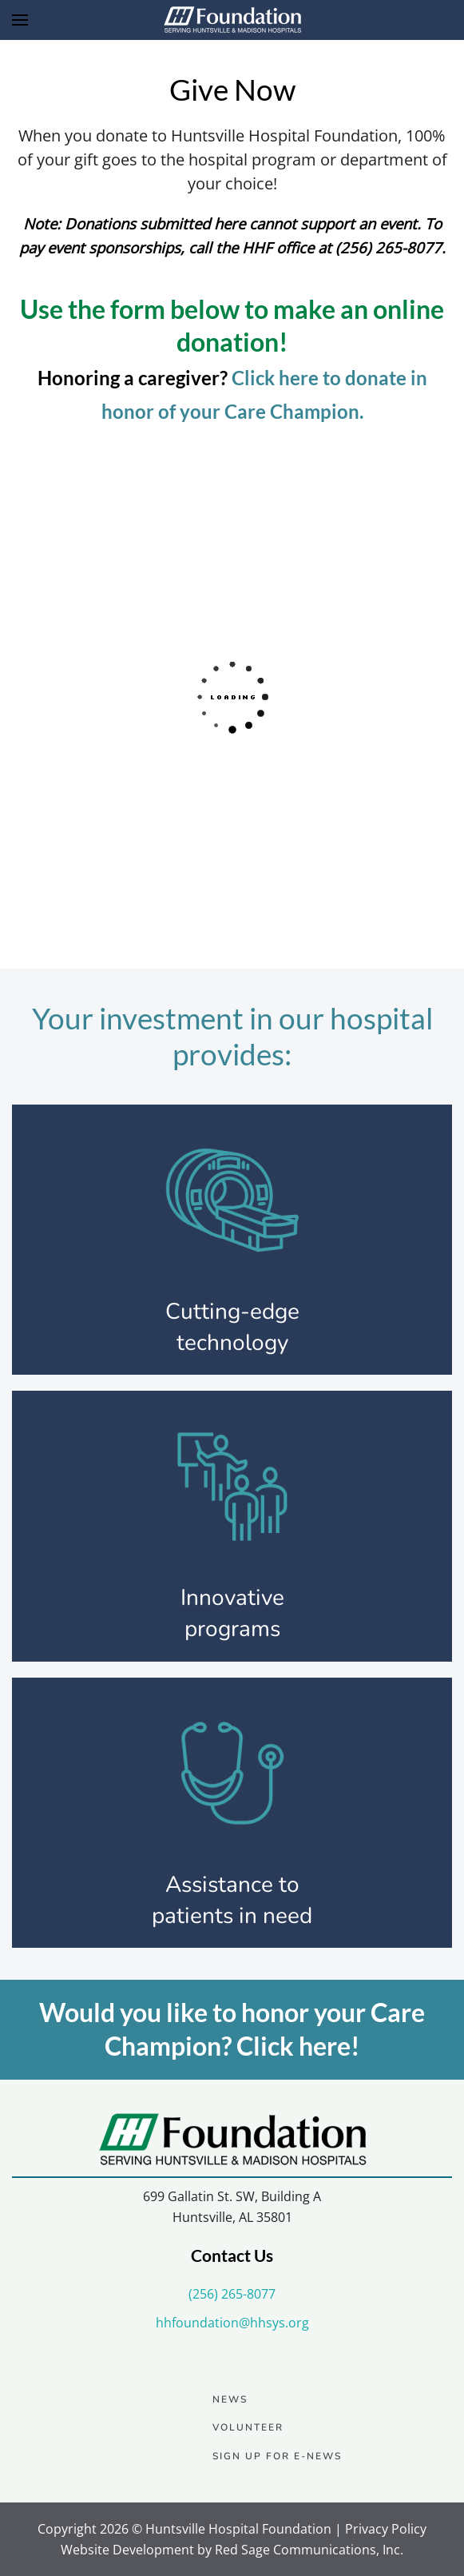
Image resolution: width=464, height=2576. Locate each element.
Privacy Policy (385, 2529)
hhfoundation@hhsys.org (232, 2322)
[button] (20, 20)
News (230, 2399)
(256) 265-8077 (232, 2294)
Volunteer (248, 2427)
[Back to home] (232, 20)
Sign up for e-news (277, 2456)
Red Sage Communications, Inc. (309, 2549)
